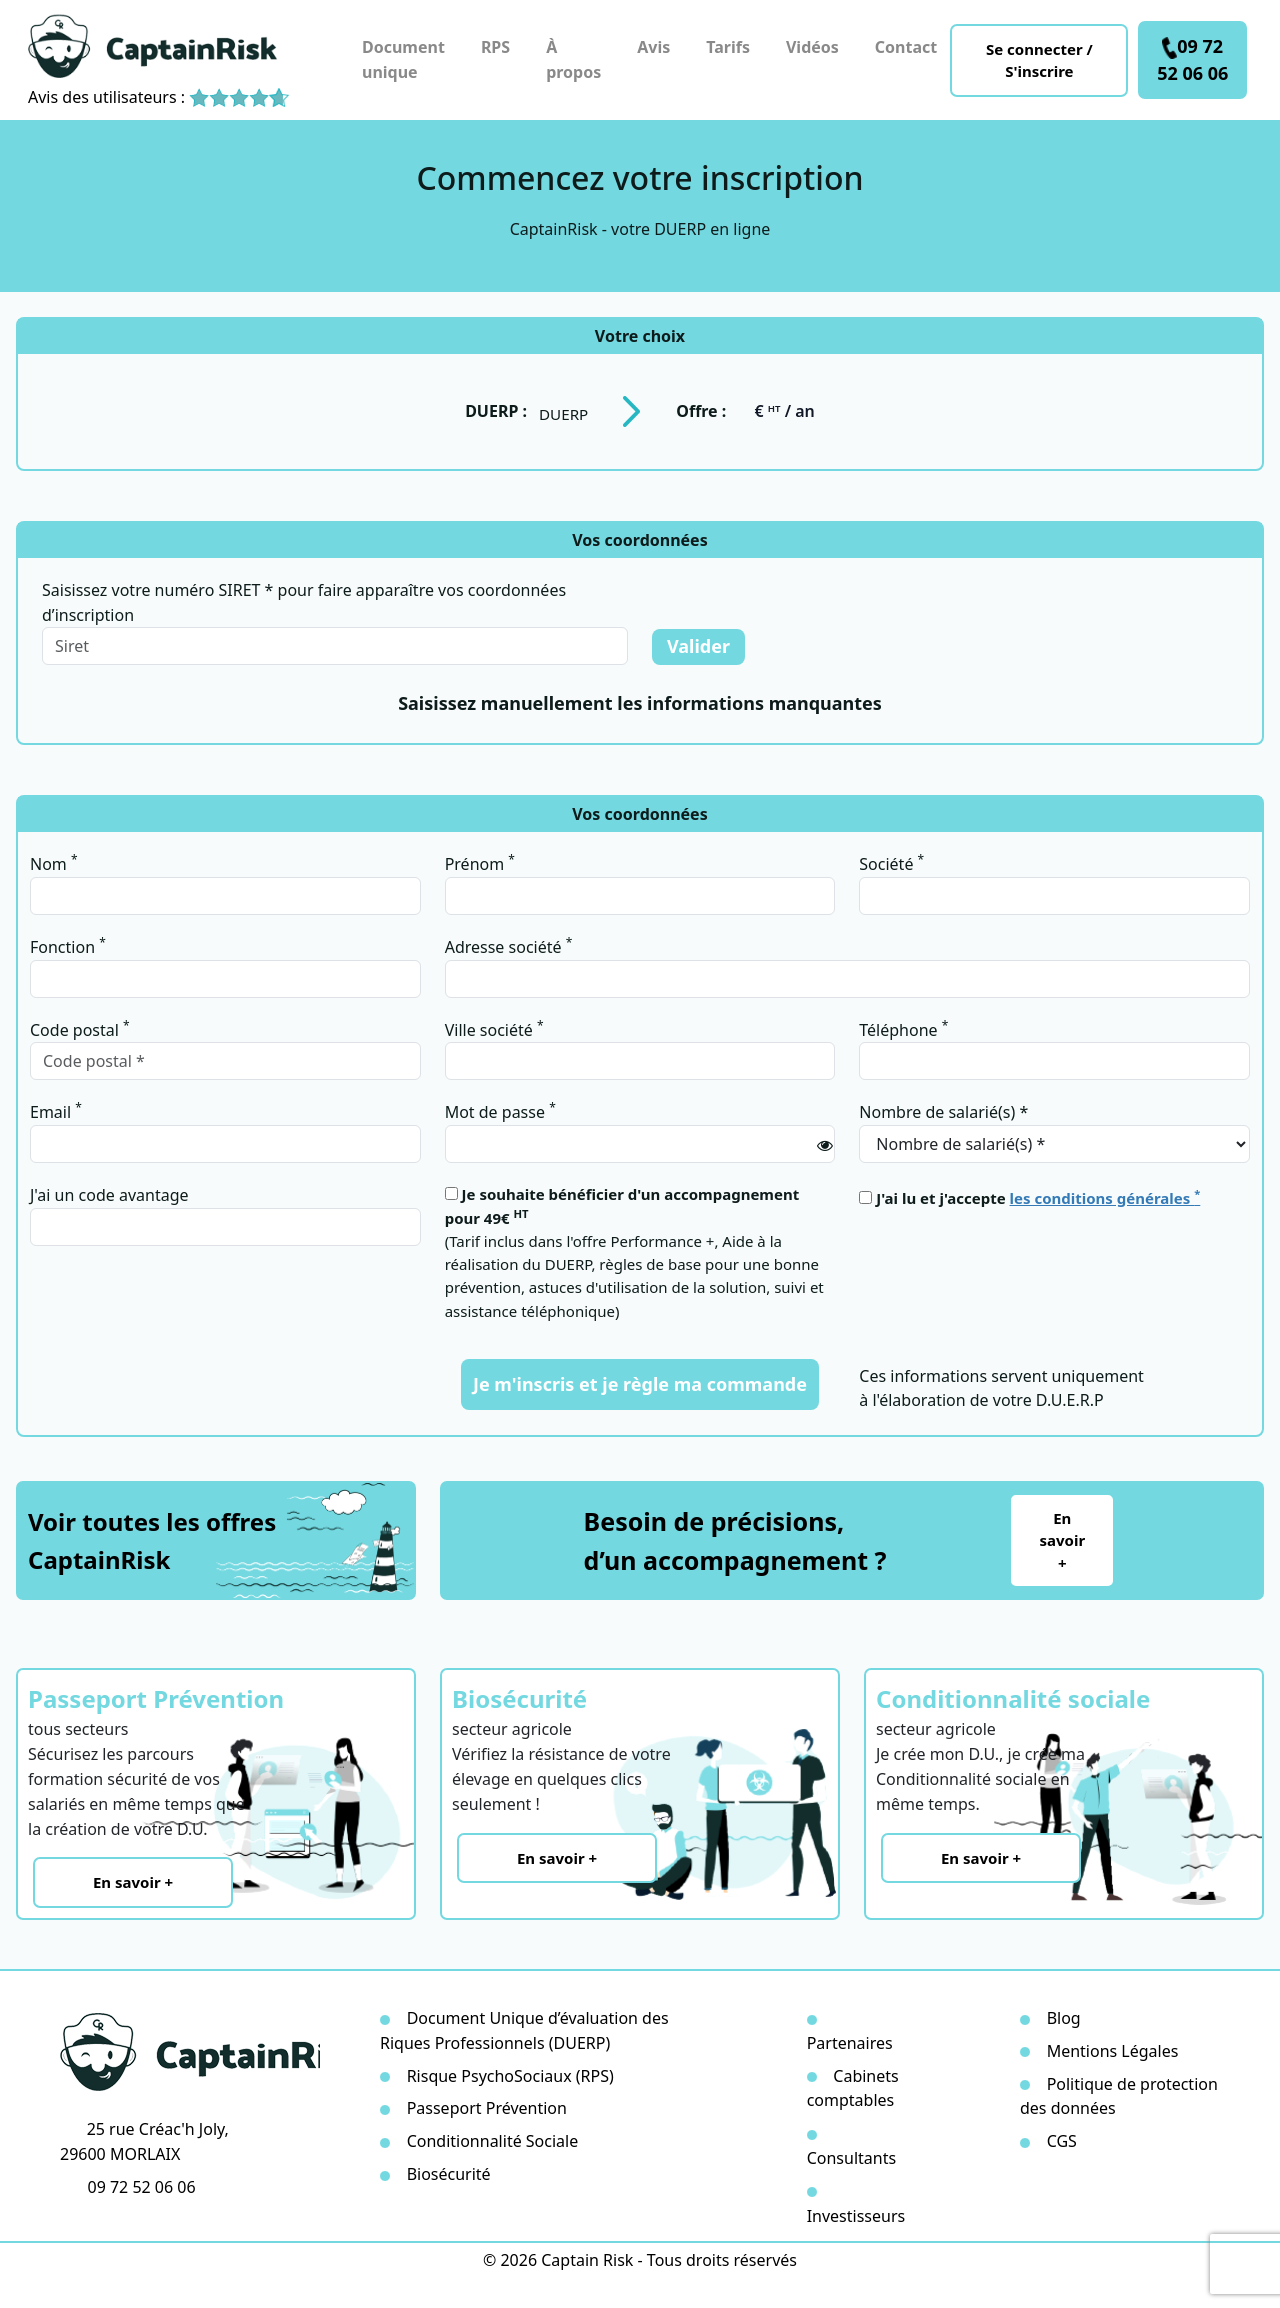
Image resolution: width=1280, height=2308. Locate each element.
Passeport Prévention (487, 2108)
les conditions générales (1105, 1198)
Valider (698, 646)
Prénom (480, 863)
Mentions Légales (1113, 2051)
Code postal (80, 1029)
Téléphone (903, 1029)
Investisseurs (856, 2216)
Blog (1064, 2018)
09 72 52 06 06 (1192, 59)
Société (891, 863)
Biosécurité (449, 2174)
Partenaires (850, 2043)
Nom (54, 863)
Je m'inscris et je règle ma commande (640, 1384)
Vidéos (812, 47)
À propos (573, 59)
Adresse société (509, 946)
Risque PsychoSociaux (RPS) (510, 2076)
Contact (906, 47)
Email (56, 1111)
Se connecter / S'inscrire (1039, 60)
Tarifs (728, 47)
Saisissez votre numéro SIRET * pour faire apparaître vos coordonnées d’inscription (304, 602)
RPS (495, 47)
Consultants (851, 2158)
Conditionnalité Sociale (493, 2141)
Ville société (494, 1029)
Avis (653, 47)
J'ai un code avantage (109, 1195)
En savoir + (1062, 1540)
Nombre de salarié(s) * (943, 1112)
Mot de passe (500, 1111)
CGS (1062, 2141)
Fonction (68, 946)
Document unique (403, 59)
